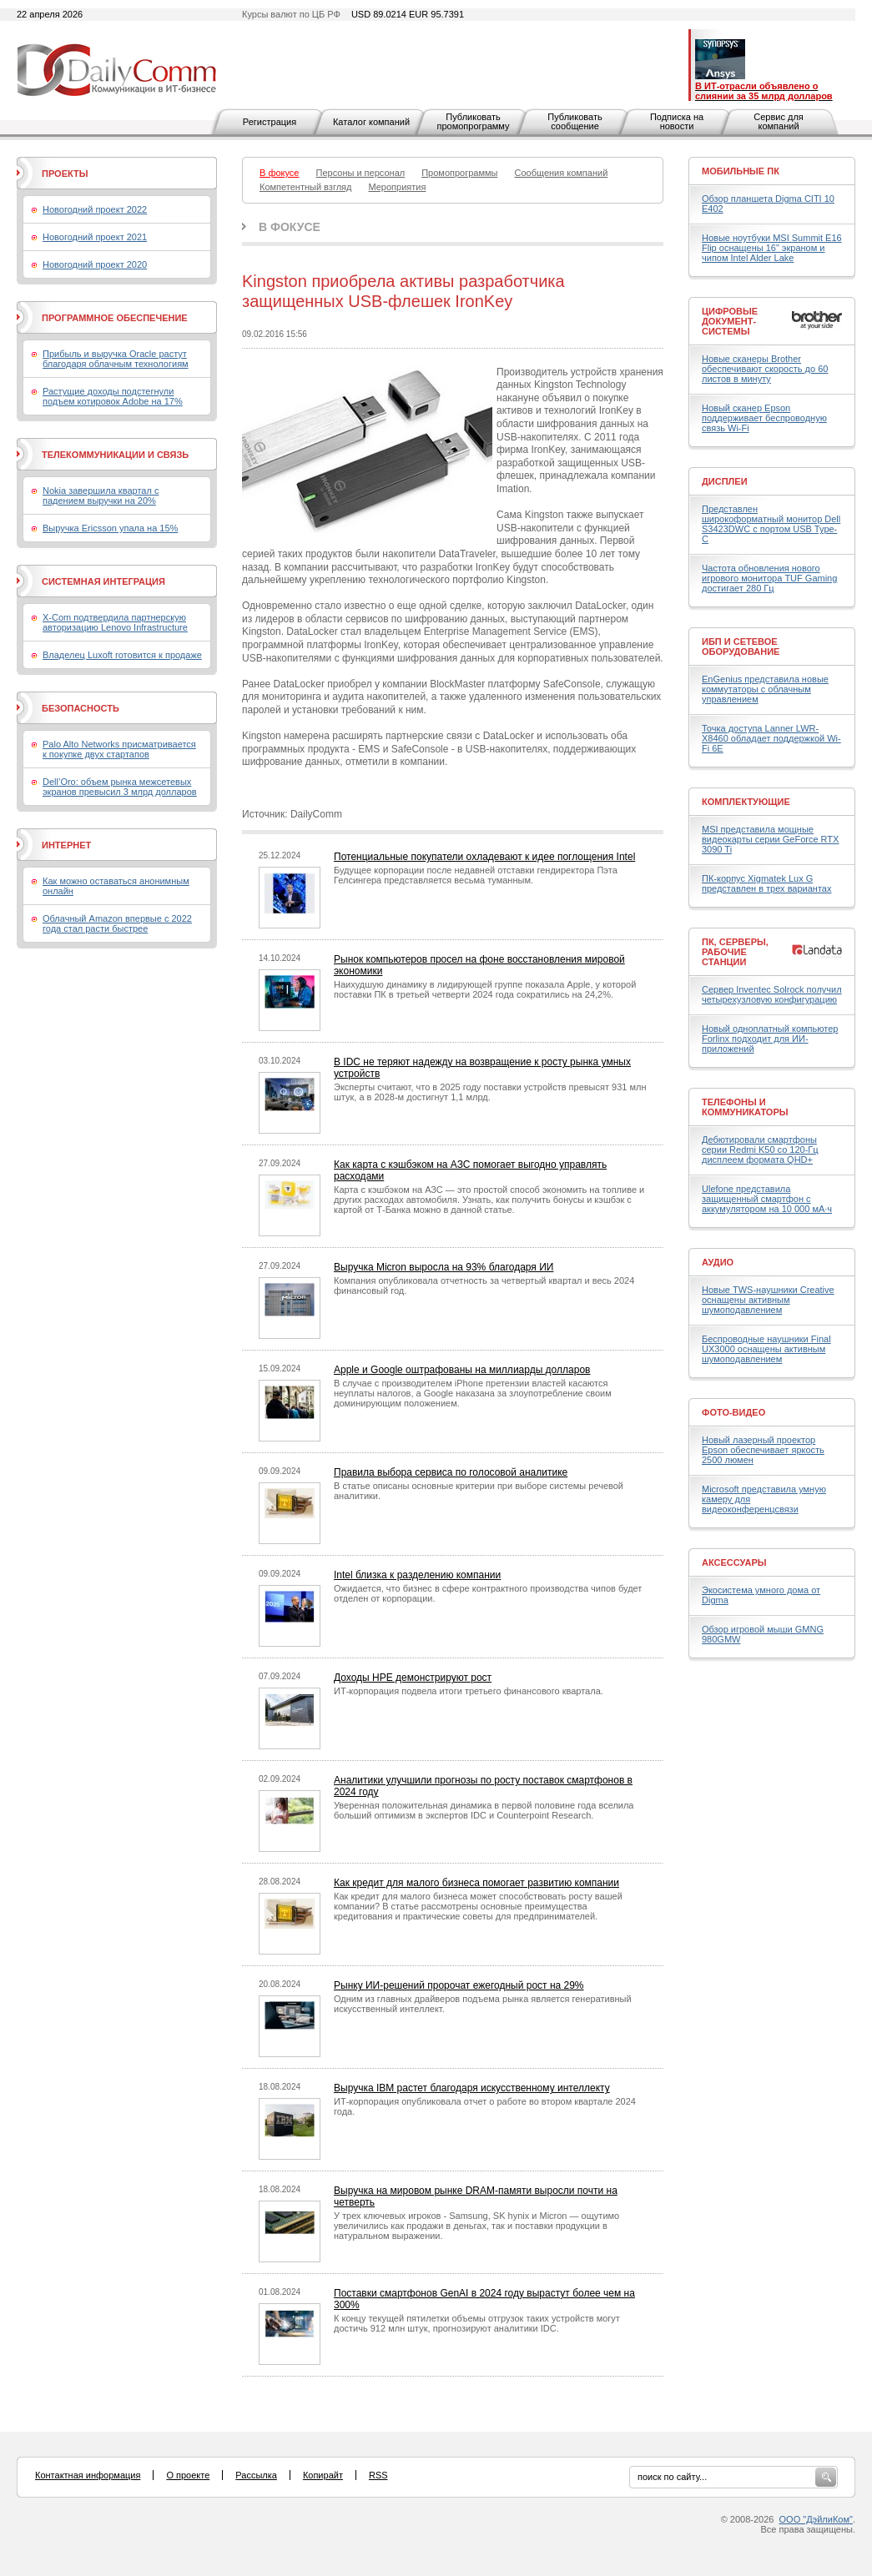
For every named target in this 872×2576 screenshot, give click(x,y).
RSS (378, 2475)
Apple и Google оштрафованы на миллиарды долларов (462, 1370)
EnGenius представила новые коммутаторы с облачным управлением (765, 689)
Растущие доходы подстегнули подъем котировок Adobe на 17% (113, 396)
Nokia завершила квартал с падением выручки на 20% (101, 496)
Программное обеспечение (115, 318)
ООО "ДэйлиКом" (816, 2519)
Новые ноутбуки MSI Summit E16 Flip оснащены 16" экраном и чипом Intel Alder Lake (772, 248)
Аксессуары (734, 1562)
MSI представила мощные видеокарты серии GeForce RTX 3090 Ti (770, 839)
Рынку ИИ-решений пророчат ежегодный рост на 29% (459, 1985)
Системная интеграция (103, 581)
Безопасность (80, 708)
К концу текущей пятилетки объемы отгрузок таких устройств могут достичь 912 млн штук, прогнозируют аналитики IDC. (477, 2323)
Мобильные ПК (740, 171)
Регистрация (269, 122)
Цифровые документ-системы (730, 321)
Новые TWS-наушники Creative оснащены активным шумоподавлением (768, 1300)
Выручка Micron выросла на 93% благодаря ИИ (443, 1267)
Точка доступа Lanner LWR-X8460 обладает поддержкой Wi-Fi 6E (771, 738)
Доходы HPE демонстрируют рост (412, 1677)
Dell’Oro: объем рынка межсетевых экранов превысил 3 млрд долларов (120, 787)
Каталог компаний (371, 122)
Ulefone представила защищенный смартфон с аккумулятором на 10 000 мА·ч (767, 1199)
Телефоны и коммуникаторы (745, 1107)
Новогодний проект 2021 (95, 237)
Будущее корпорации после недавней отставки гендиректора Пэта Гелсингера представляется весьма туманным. (475, 875)
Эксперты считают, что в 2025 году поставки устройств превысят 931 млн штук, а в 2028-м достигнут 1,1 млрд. (490, 1092)
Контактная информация (87, 2475)
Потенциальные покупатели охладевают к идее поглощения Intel (484, 857)
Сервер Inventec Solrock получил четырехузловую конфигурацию (772, 994)
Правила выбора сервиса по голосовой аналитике (450, 1472)
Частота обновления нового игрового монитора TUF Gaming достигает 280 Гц (769, 578)
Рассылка (256, 2475)
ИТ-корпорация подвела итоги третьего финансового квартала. (468, 1691)
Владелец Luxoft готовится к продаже (122, 655)
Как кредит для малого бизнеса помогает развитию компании (476, 1883)
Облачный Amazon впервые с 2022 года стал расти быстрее (117, 923)
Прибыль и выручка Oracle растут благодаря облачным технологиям (116, 359)
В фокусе (289, 227)
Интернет (66, 845)
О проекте (187, 2475)
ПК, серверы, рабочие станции (735, 952)
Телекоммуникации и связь (115, 455)
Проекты (65, 174)
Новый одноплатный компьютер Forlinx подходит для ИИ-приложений (770, 1039)
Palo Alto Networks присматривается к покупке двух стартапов (119, 749)
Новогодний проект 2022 (95, 209)
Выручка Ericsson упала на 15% (110, 528)
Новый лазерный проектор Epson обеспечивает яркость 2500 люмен (763, 1450)
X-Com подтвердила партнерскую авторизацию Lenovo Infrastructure (115, 622)
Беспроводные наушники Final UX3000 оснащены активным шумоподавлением (766, 1349)
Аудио (717, 1262)
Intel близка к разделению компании (417, 1575)
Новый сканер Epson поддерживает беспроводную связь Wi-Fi (764, 418)
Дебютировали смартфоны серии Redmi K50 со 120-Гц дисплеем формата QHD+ (760, 1150)
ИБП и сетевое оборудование (740, 646)
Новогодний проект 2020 (95, 264)
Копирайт (323, 2475)
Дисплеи (725, 481)
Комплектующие (746, 802)
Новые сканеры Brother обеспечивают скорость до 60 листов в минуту (765, 369)
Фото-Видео (733, 1412)
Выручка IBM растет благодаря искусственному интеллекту (472, 2088)
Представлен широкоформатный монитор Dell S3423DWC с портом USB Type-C (771, 524)
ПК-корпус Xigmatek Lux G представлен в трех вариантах (766, 883)
